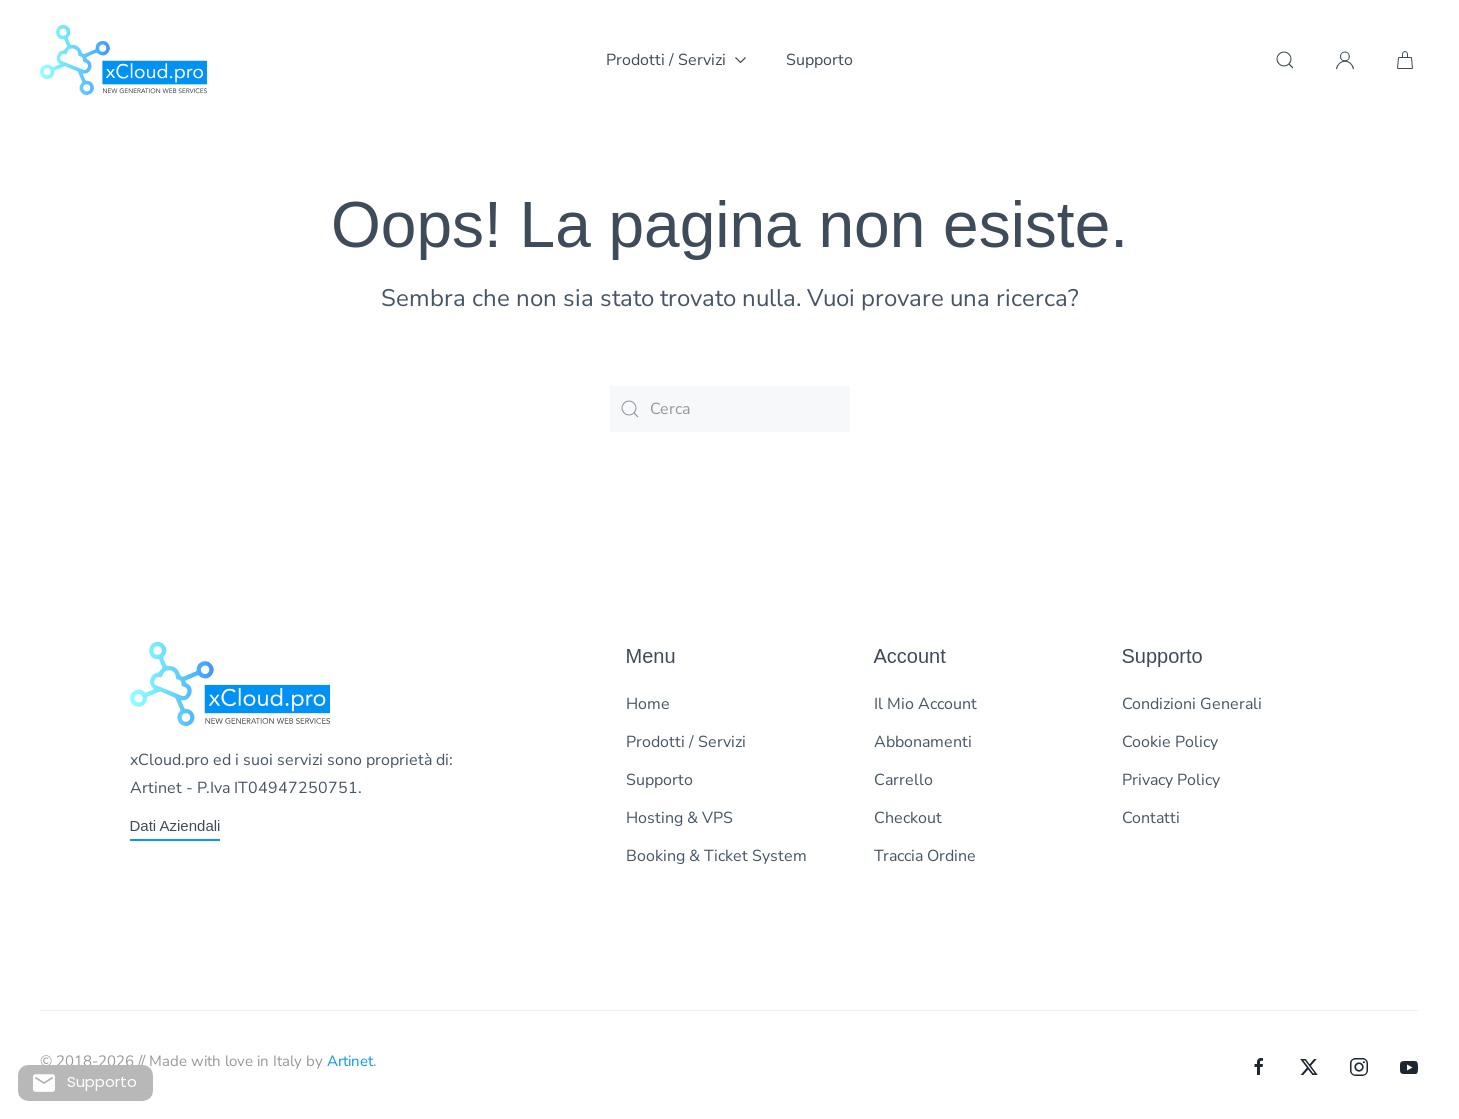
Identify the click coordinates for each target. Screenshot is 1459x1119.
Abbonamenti (923, 742)
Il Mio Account (925, 704)
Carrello (903, 780)
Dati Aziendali (175, 825)
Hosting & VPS (679, 818)
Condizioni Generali (1192, 704)
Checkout (908, 818)
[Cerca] (730, 409)
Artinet (350, 1061)
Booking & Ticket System (716, 856)
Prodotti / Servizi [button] (676, 60)
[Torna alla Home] (123, 60)
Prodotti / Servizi (686, 742)
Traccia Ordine (925, 856)
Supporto (819, 60)
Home (648, 704)
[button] (1285, 60)
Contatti (1151, 818)
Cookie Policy (1170, 742)
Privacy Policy (1171, 780)
